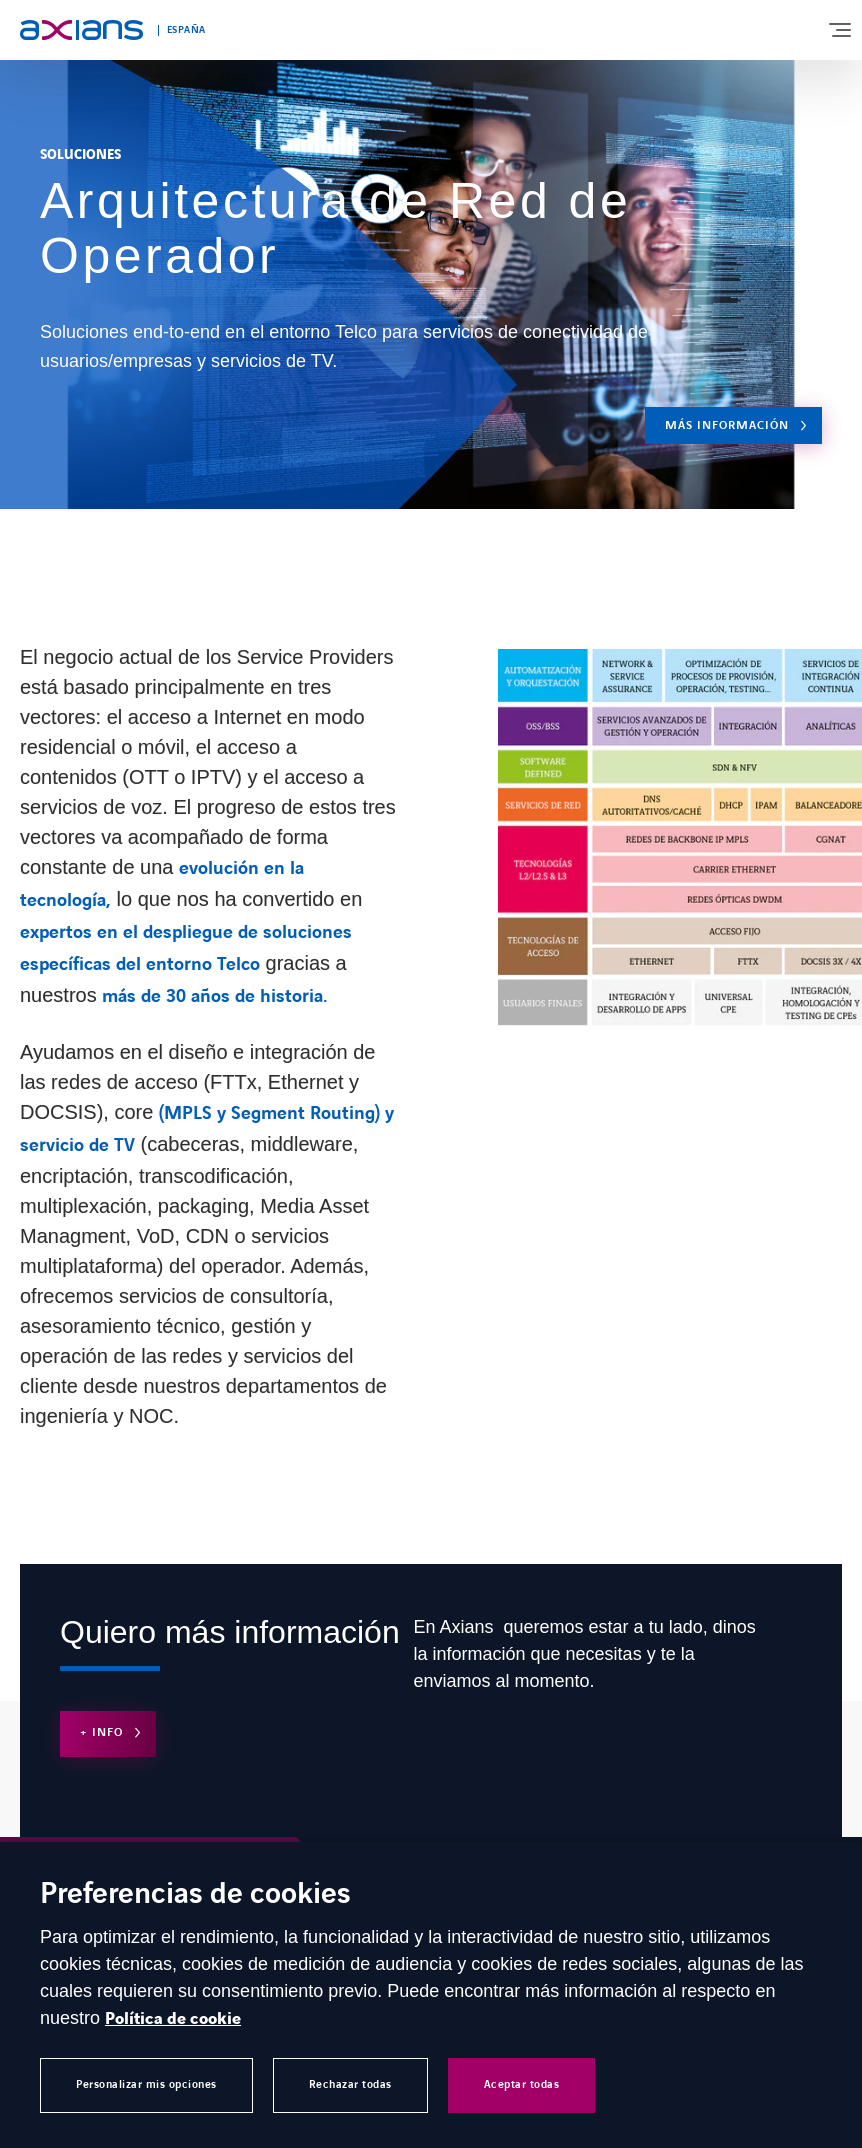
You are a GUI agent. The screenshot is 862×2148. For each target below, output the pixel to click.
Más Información (727, 425)
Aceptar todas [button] (522, 2084)
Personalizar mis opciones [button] (146, 2084)
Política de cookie (173, 2019)
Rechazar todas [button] (350, 2084)
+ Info (101, 1732)
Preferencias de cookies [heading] (195, 1895)
